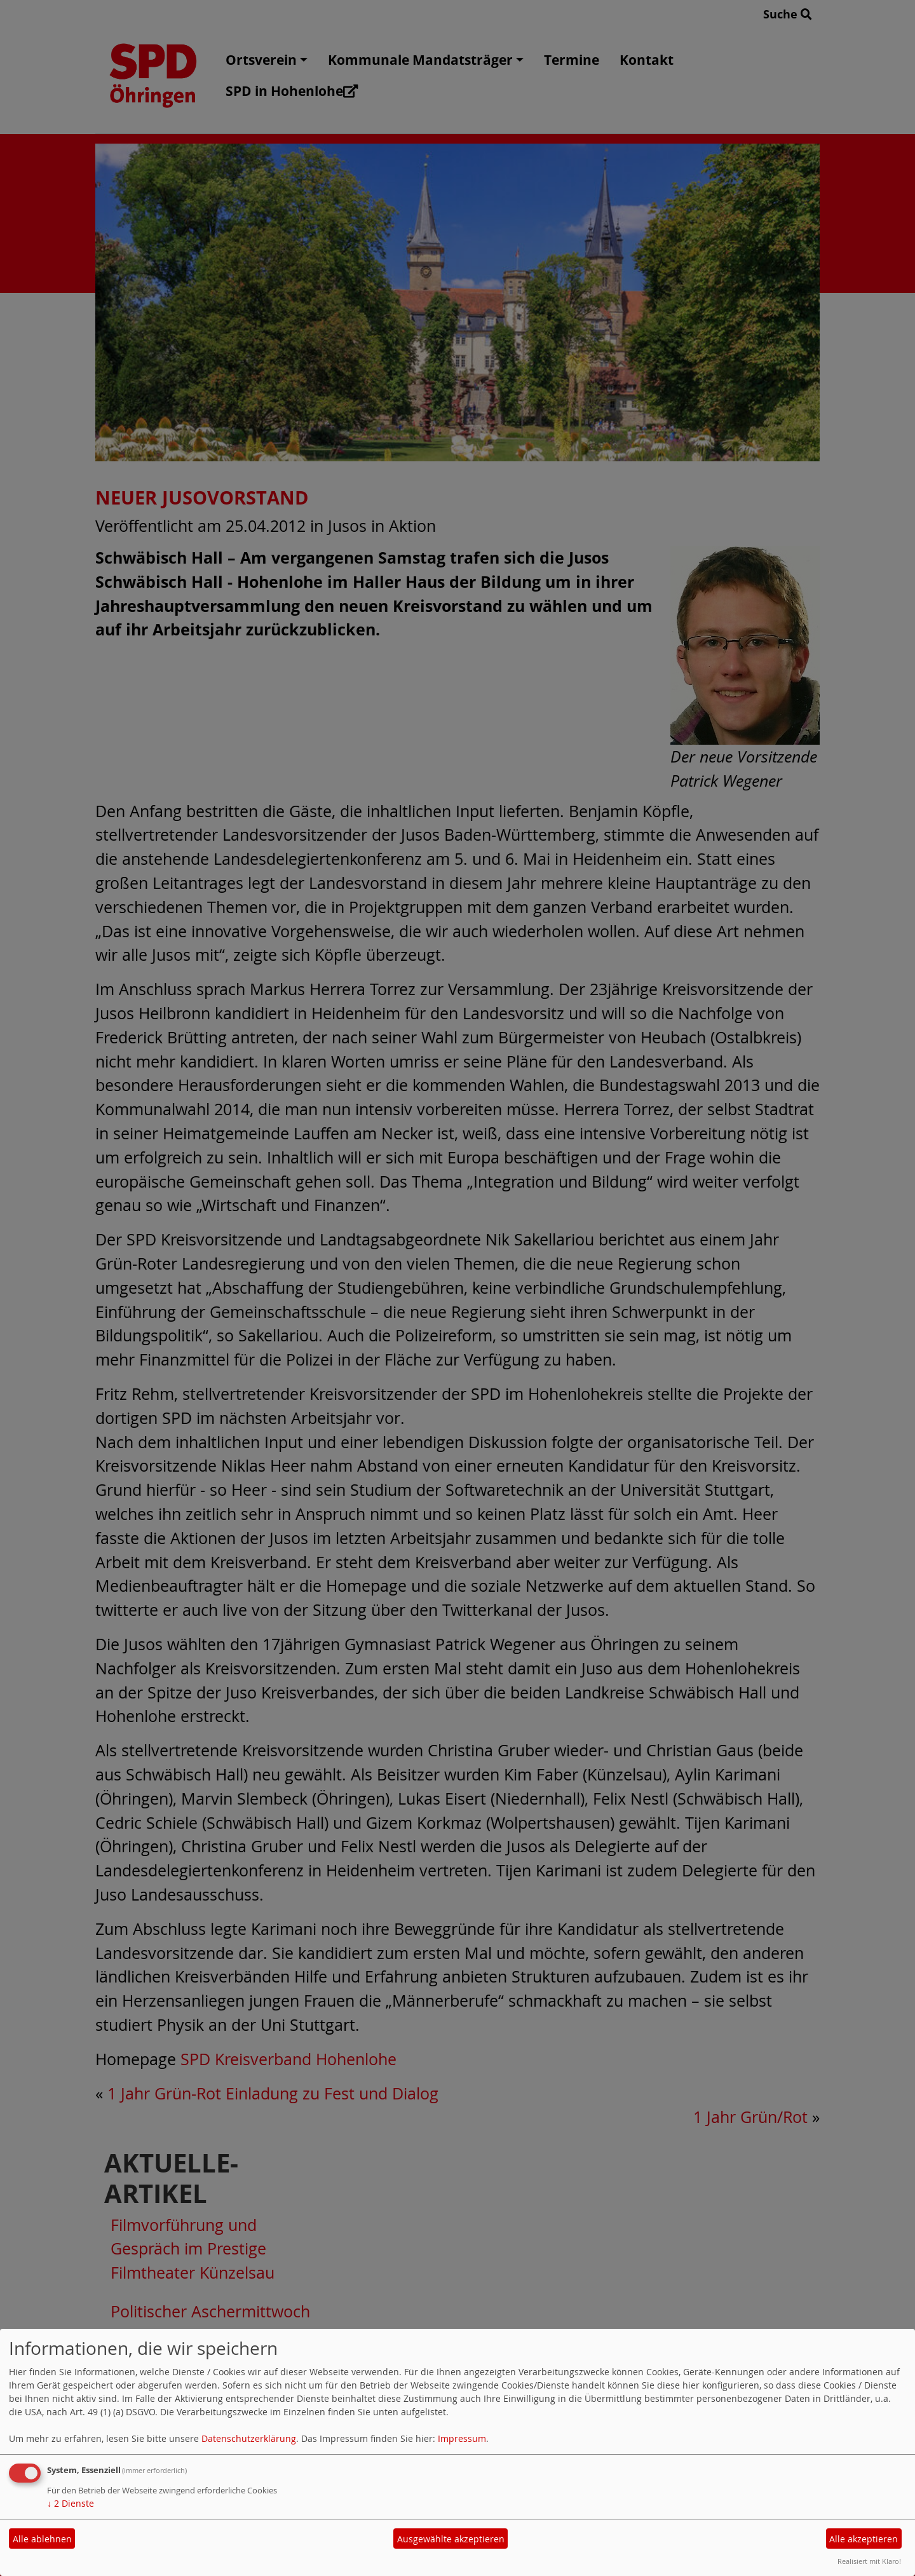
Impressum (462, 2438)
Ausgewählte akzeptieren (451, 2539)
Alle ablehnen (42, 2539)
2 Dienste (70, 2503)
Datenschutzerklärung (248, 2438)
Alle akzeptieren (863, 2539)
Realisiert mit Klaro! (869, 2561)
